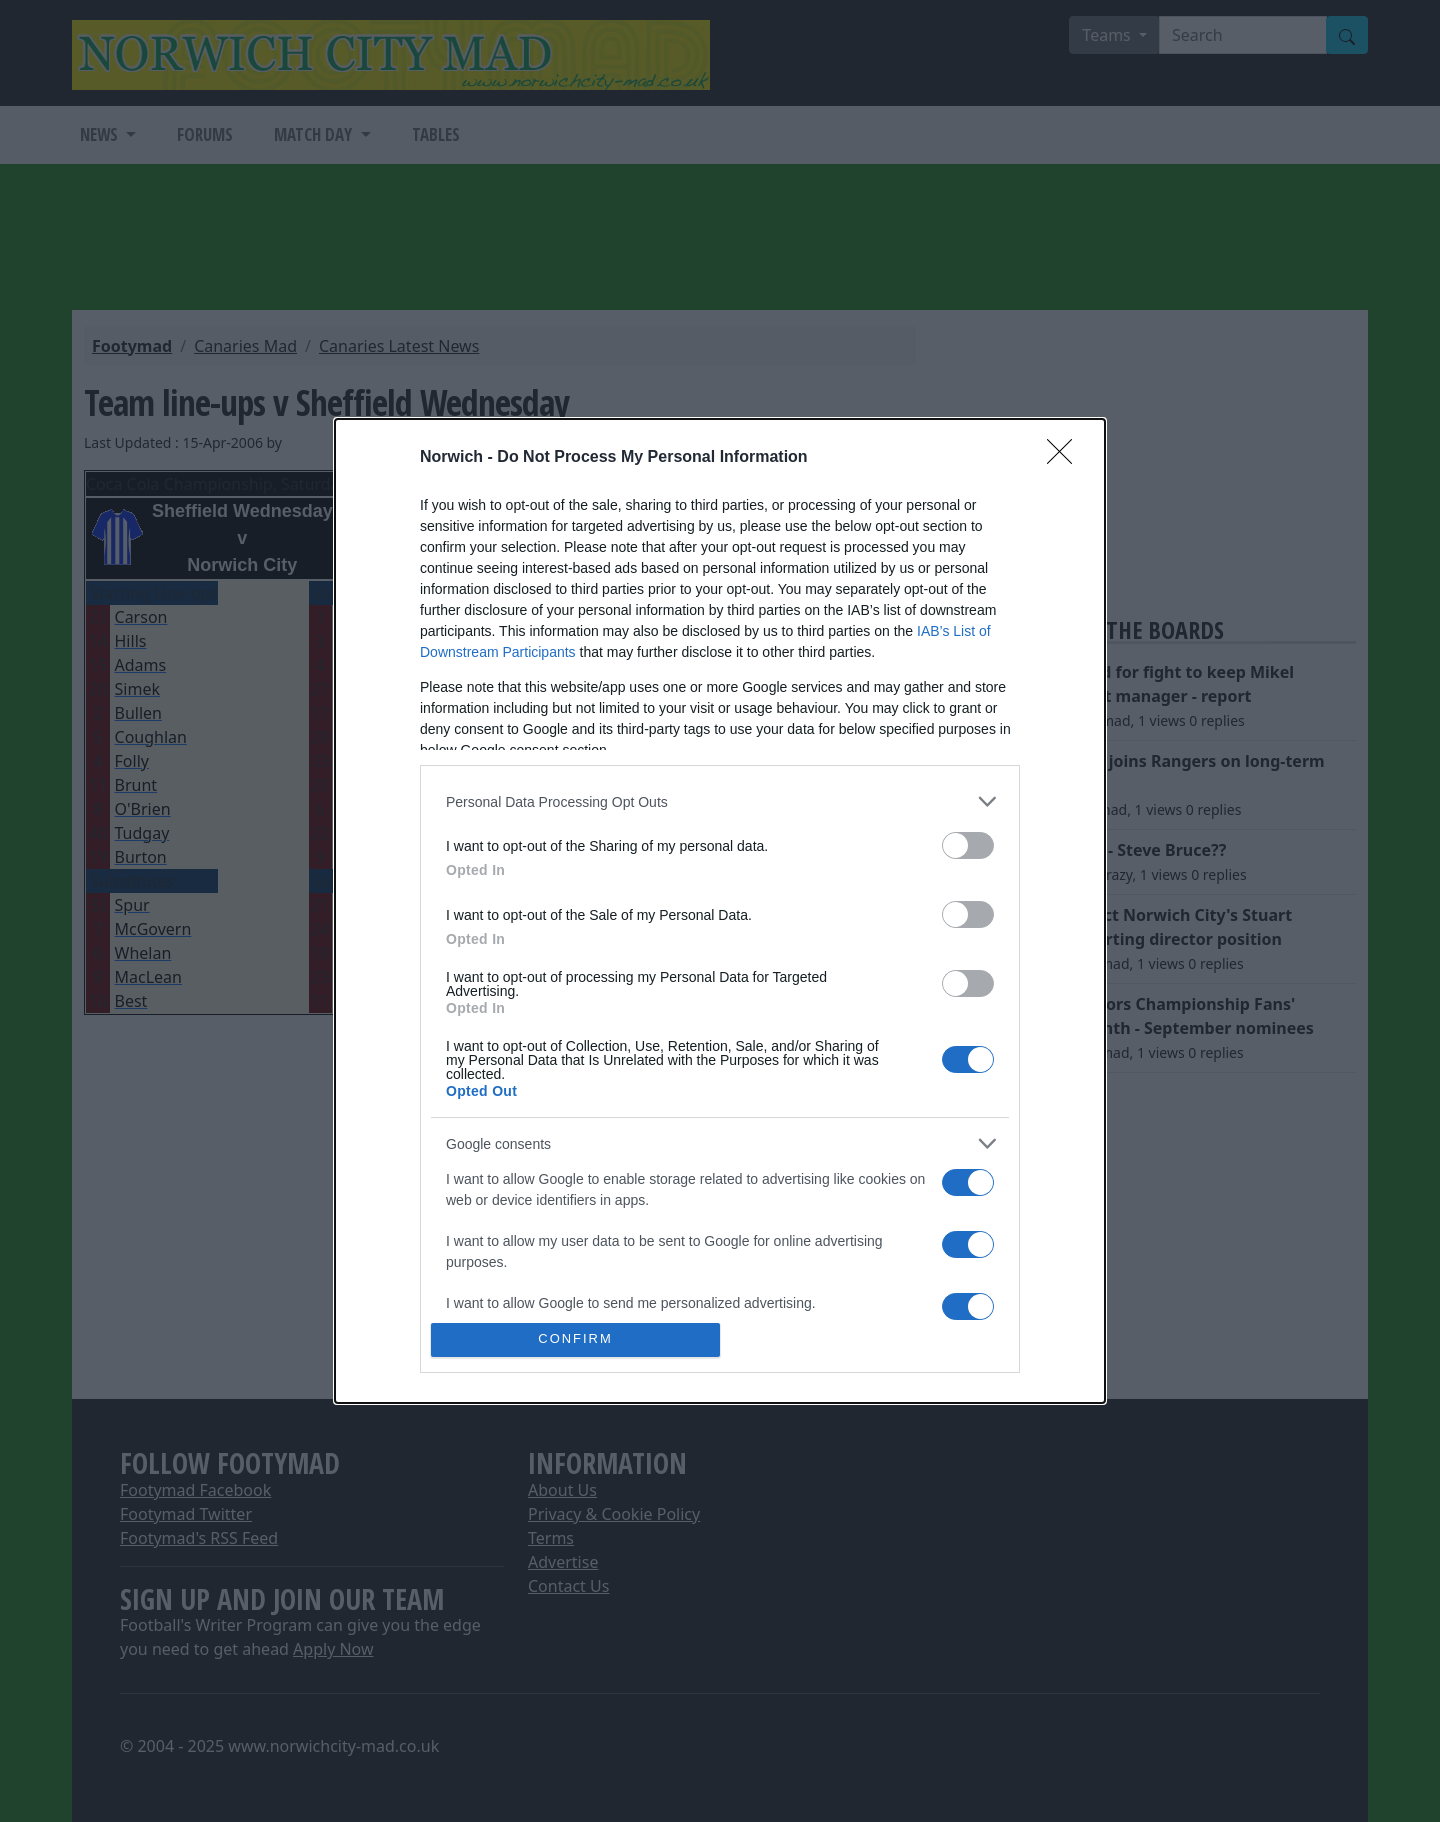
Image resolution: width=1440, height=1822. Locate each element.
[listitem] (720, 801)
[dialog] (720, 911)
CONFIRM (575, 1338)
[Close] (1066, 458)
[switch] (968, 845)
